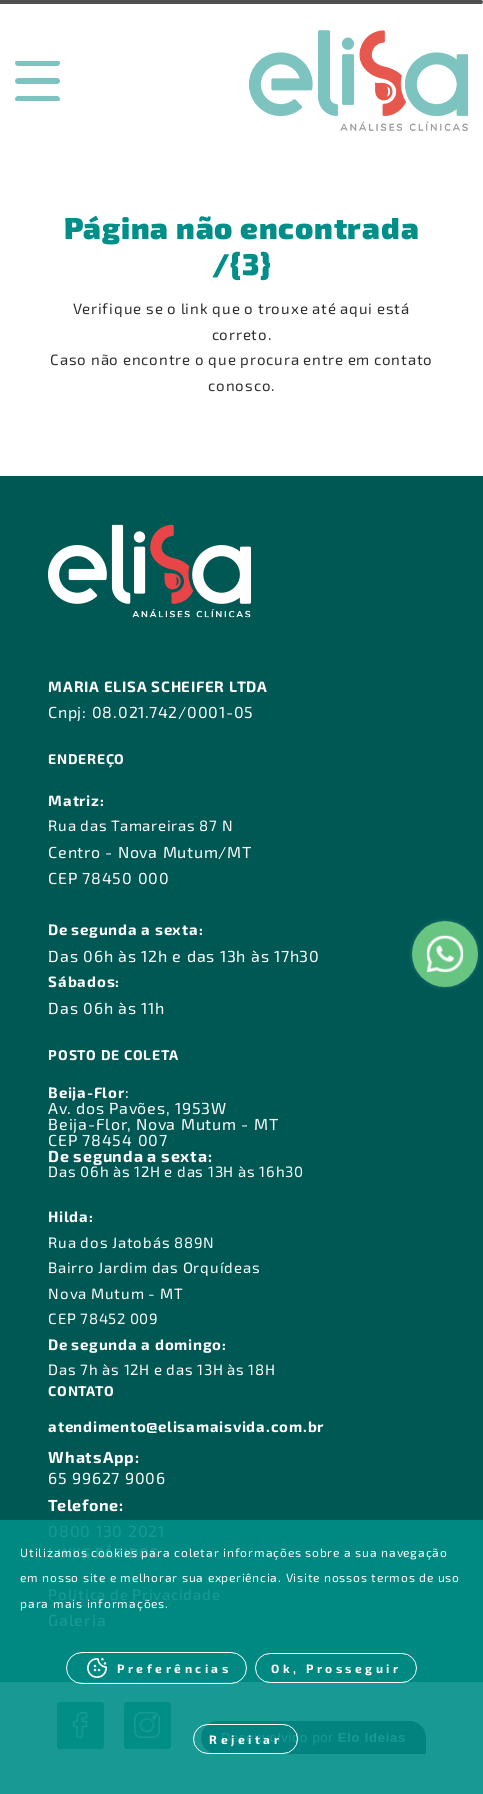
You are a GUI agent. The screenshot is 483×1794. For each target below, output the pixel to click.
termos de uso (415, 1577)
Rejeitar (245, 1739)
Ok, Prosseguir (336, 1668)
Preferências (174, 1668)
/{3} (242, 263)
